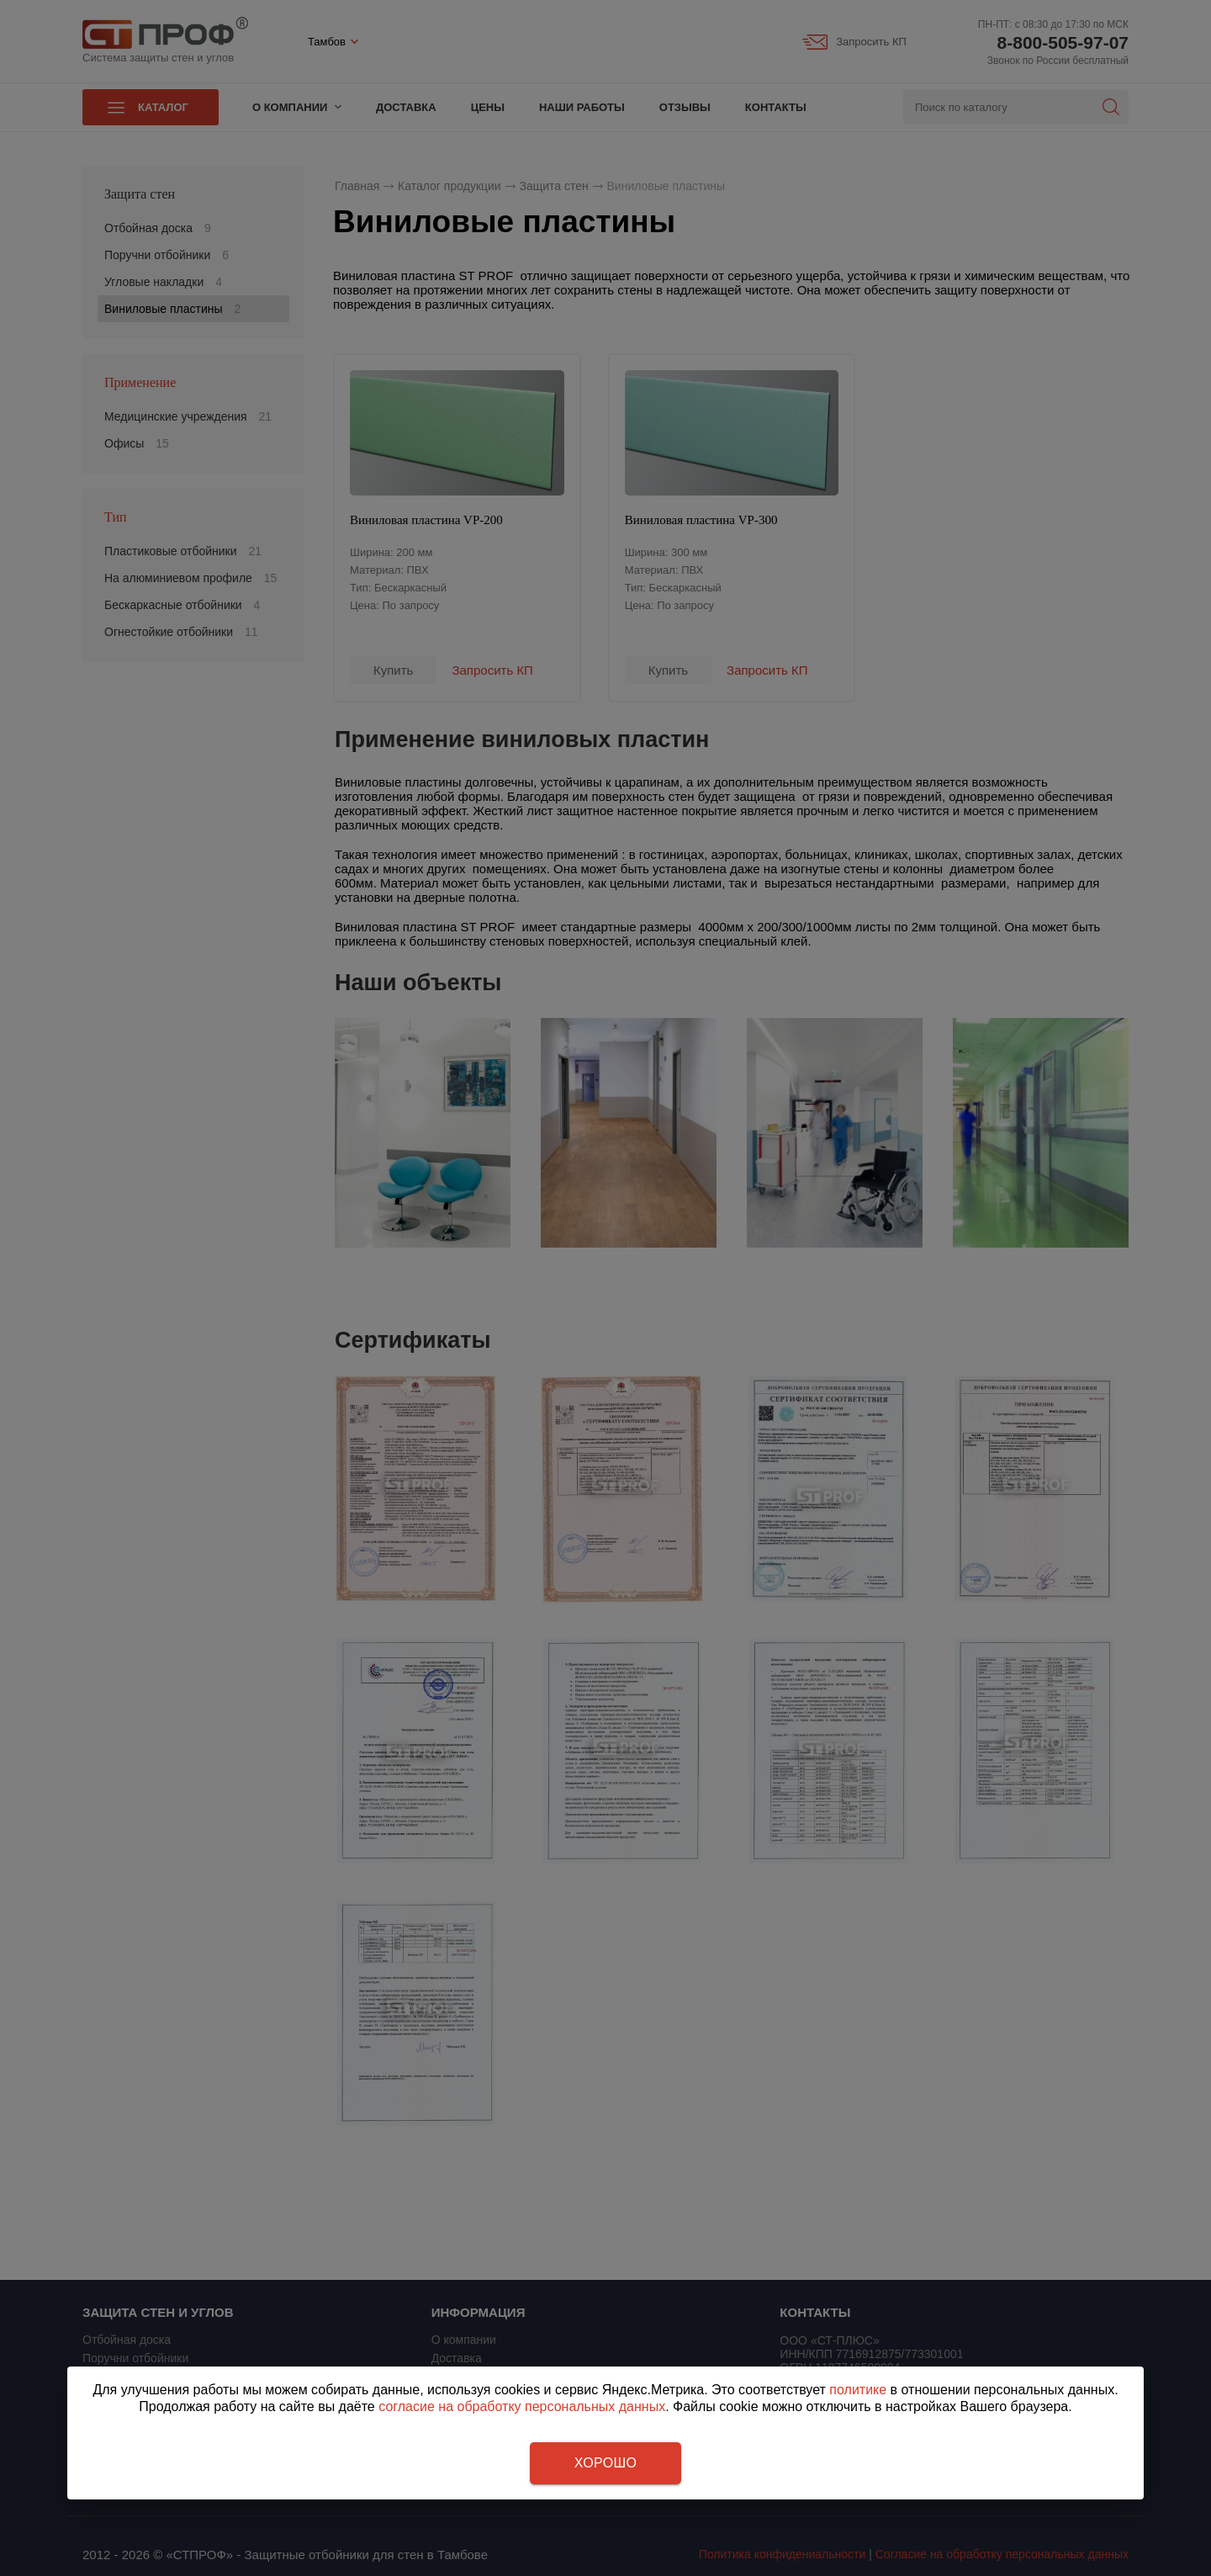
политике (857, 2390)
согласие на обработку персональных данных (521, 2406)
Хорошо (605, 2463)
